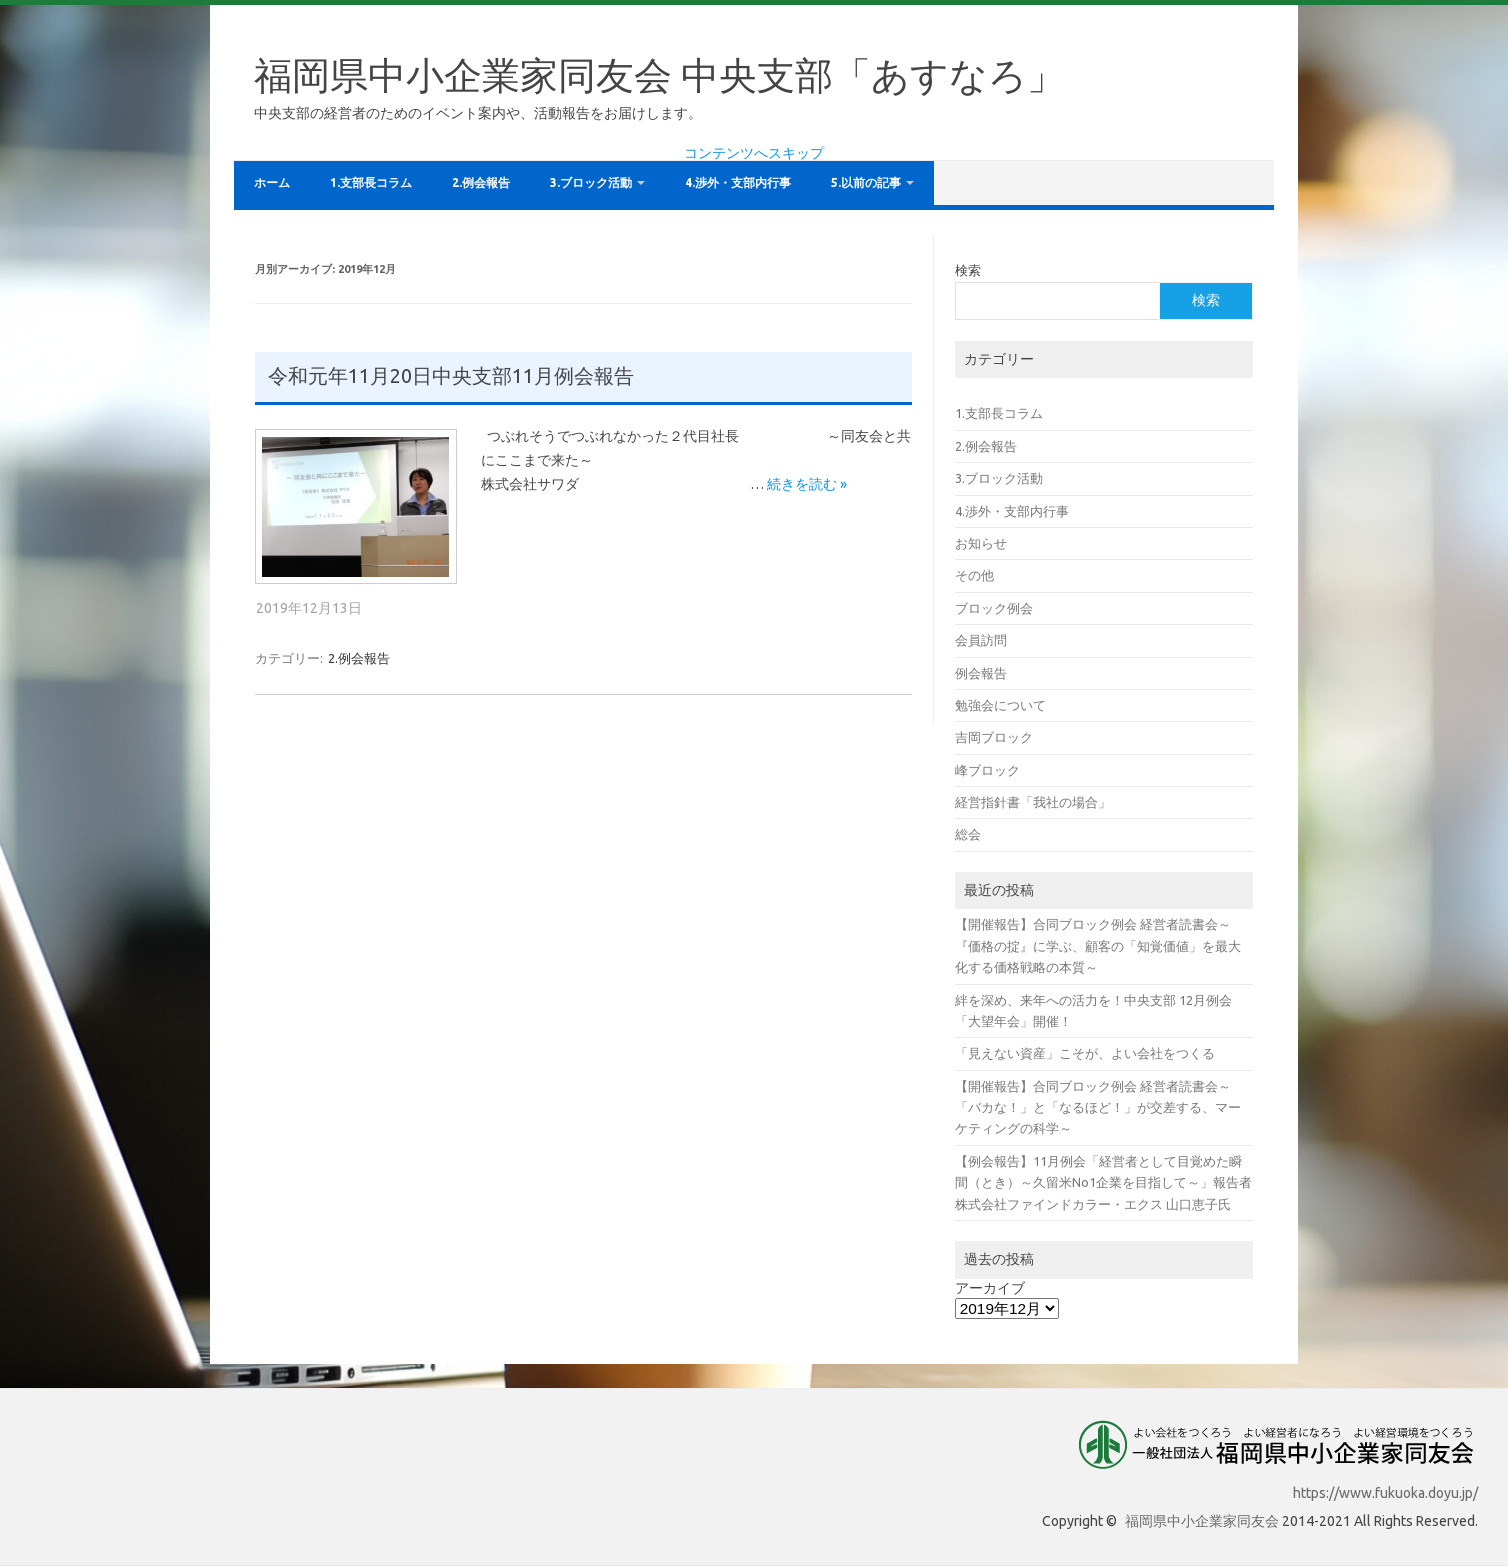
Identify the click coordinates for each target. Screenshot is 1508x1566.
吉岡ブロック (994, 737)
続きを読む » (807, 484)
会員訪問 (981, 640)
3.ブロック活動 (591, 182)
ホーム (272, 182)
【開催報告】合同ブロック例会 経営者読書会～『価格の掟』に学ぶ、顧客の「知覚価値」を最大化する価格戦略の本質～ (1098, 945)
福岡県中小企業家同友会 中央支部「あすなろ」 (659, 75)
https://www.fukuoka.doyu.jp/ (1385, 1493)
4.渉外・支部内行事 (738, 182)
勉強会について (1000, 705)
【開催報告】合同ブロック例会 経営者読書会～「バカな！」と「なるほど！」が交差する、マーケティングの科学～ (1098, 1107)
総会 (968, 834)
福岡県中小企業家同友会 (1202, 1521)
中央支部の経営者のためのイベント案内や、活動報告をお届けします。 (478, 113)
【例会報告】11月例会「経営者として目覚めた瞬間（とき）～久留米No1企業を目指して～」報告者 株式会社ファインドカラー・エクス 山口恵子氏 (1103, 1182)
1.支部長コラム (371, 182)
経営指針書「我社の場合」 (1033, 802)
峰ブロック (987, 770)
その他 (974, 575)
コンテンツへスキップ (754, 153)
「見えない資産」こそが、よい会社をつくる (1085, 1053)
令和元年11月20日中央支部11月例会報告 (451, 376)
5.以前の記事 (866, 182)
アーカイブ (990, 1288)
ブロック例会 (994, 608)
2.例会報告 (481, 182)
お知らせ (981, 543)
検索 (968, 270)
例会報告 (981, 673)
